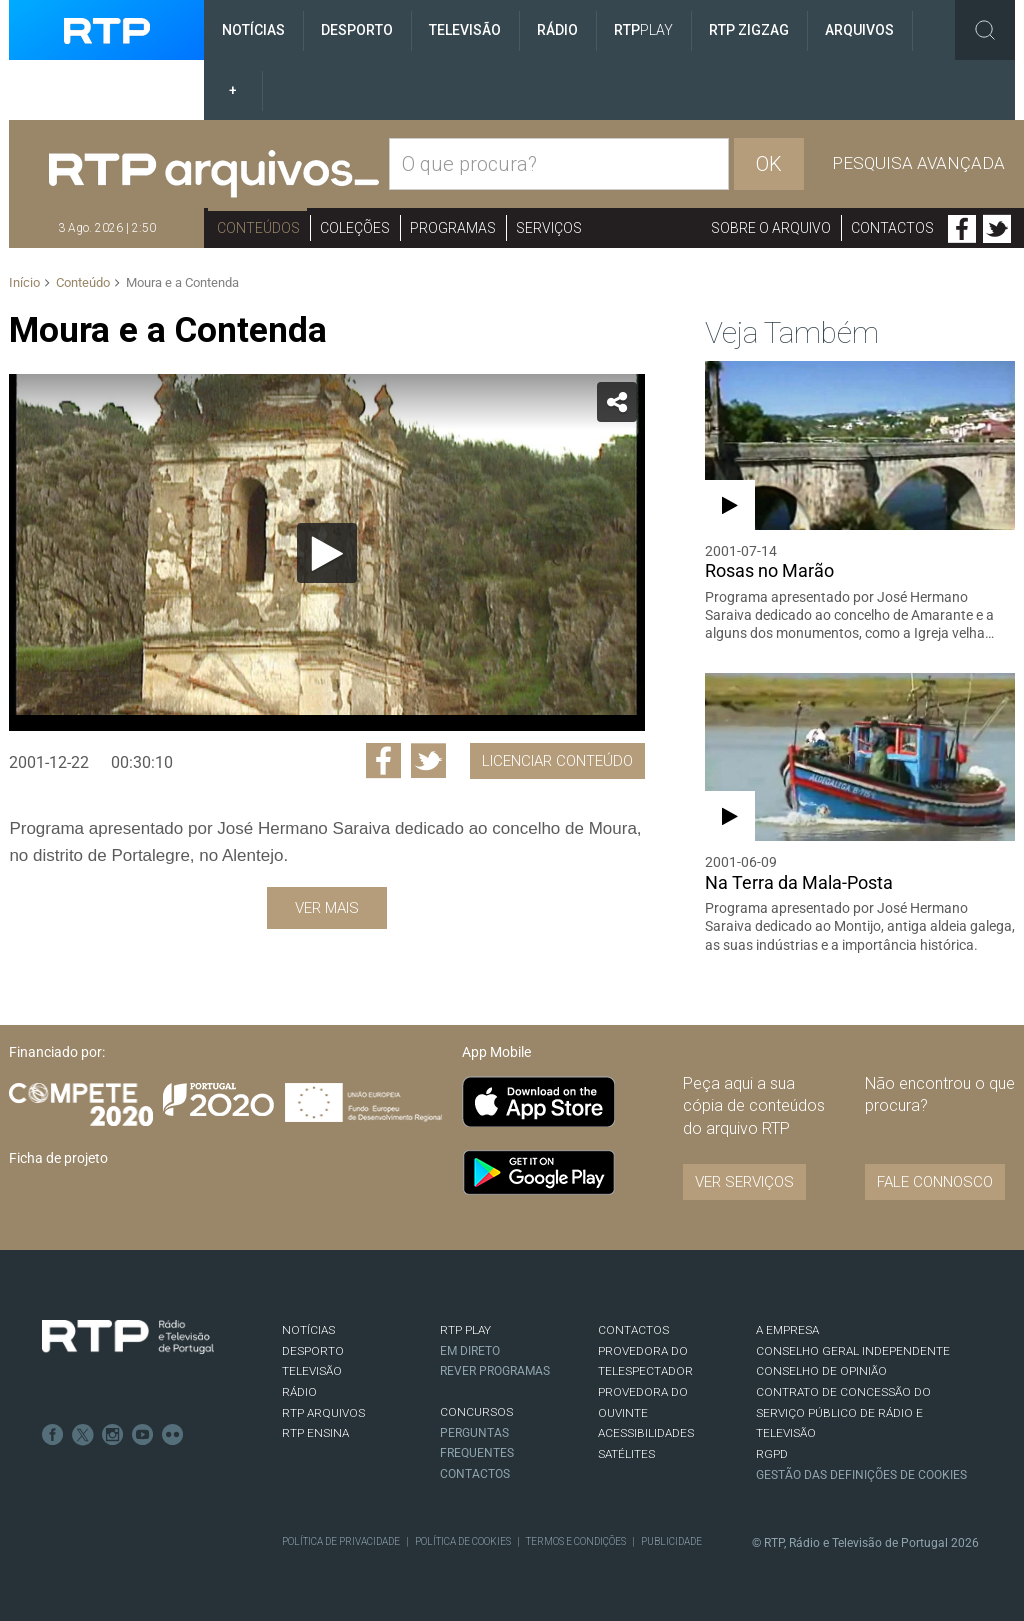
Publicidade (671, 1541)
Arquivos (859, 30)
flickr (173, 1435)
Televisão (465, 30)
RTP (643, 30)
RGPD (772, 1454)
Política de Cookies (463, 1541)
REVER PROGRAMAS (495, 1371)
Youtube (143, 1435)
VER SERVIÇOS (744, 1182)
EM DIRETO (470, 1351)
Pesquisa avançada (918, 163)
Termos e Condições (576, 1541)
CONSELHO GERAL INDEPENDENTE (853, 1351)
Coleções (355, 228)
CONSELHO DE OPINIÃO (821, 1371)
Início (24, 282)
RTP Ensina (315, 1433)
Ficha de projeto (58, 1158)
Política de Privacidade (341, 1541)
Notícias (253, 30)
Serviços (549, 228)
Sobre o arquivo (771, 228)
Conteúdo (83, 282)
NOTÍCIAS (308, 1330)
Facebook (962, 229)
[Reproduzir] (327, 553)
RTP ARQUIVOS (323, 1413)
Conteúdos (258, 228)
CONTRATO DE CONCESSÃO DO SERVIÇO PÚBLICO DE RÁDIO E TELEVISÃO (843, 1412)
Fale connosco (935, 1182)
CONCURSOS (476, 1412)
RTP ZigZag (749, 30)
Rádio (557, 30)
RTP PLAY (465, 1330)
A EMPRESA (787, 1330)
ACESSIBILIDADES (646, 1433)
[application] (326, 552)
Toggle (985, 30)
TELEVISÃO (312, 1371)
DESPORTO (313, 1351)
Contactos (892, 228)
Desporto (357, 30)
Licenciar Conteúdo (557, 761)
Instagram (113, 1435)
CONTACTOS (633, 1330)
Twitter (997, 229)
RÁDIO (299, 1392)
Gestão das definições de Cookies (861, 1475)
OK (769, 164)
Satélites (626, 1454)
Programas (453, 228)
